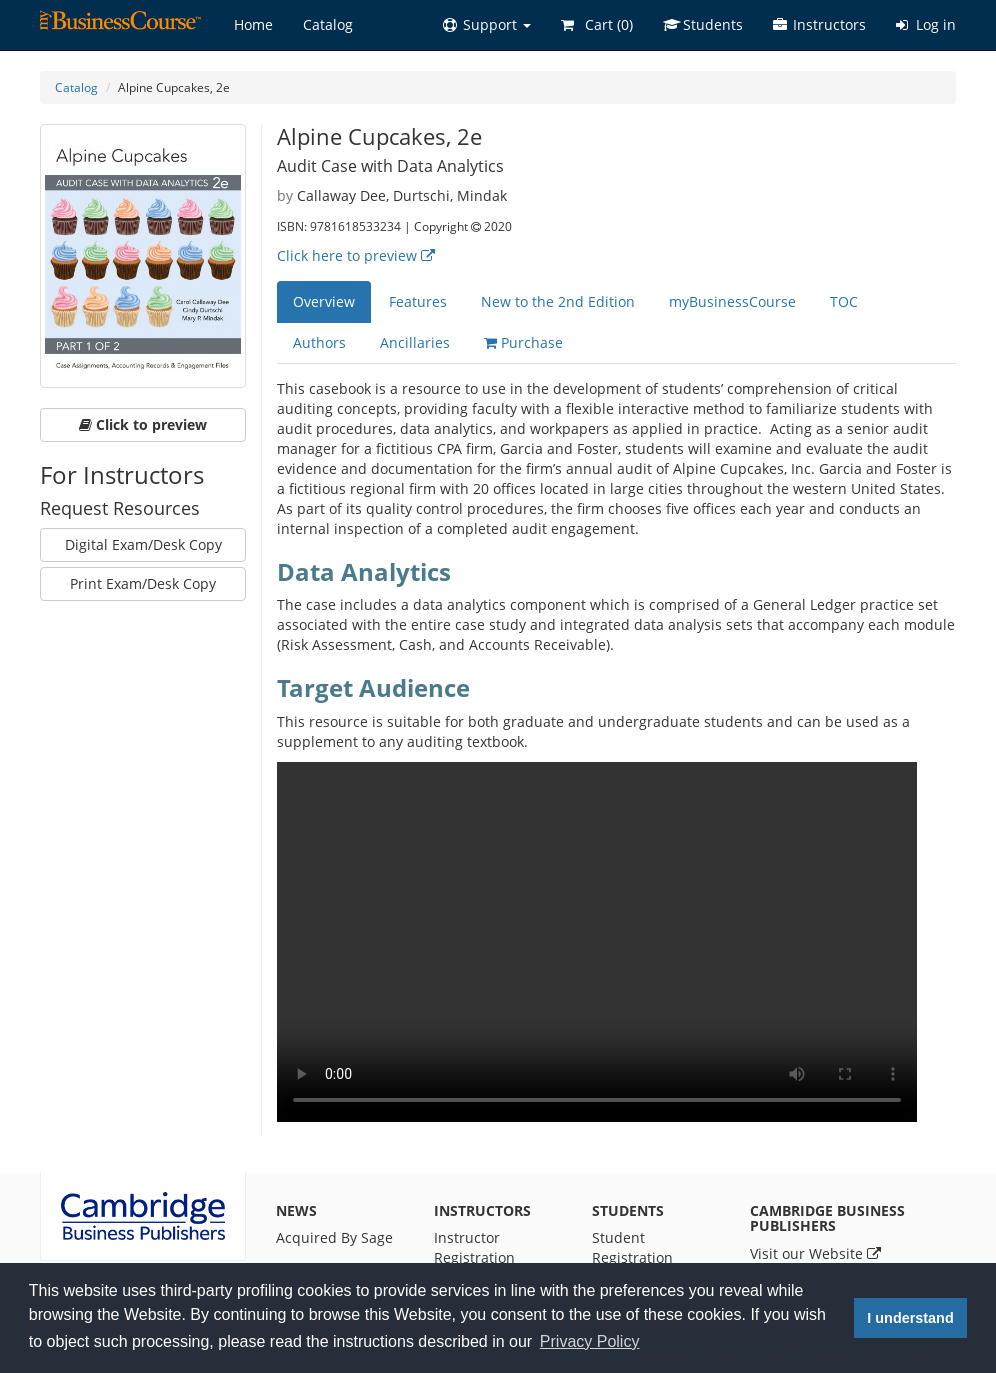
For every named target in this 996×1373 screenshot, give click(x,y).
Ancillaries (415, 342)
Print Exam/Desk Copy (143, 583)
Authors (319, 342)
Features (418, 301)
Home (253, 24)
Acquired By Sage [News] (334, 1237)
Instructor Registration (474, 1247)
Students (703, 24)
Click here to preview (356, 255)
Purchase (523, 342)
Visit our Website (815, 1253)
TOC (844, 301)
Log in (926, 24)
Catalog (328, 24)
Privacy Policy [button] (590, 1341)
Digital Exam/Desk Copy (143, 544)
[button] (487, 25)
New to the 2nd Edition (558, 301)
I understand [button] (910, 1318)
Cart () (597, 24)
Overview (324, 301)
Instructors (819, 24)
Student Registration (632, 1247)
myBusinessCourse (732, 301)
